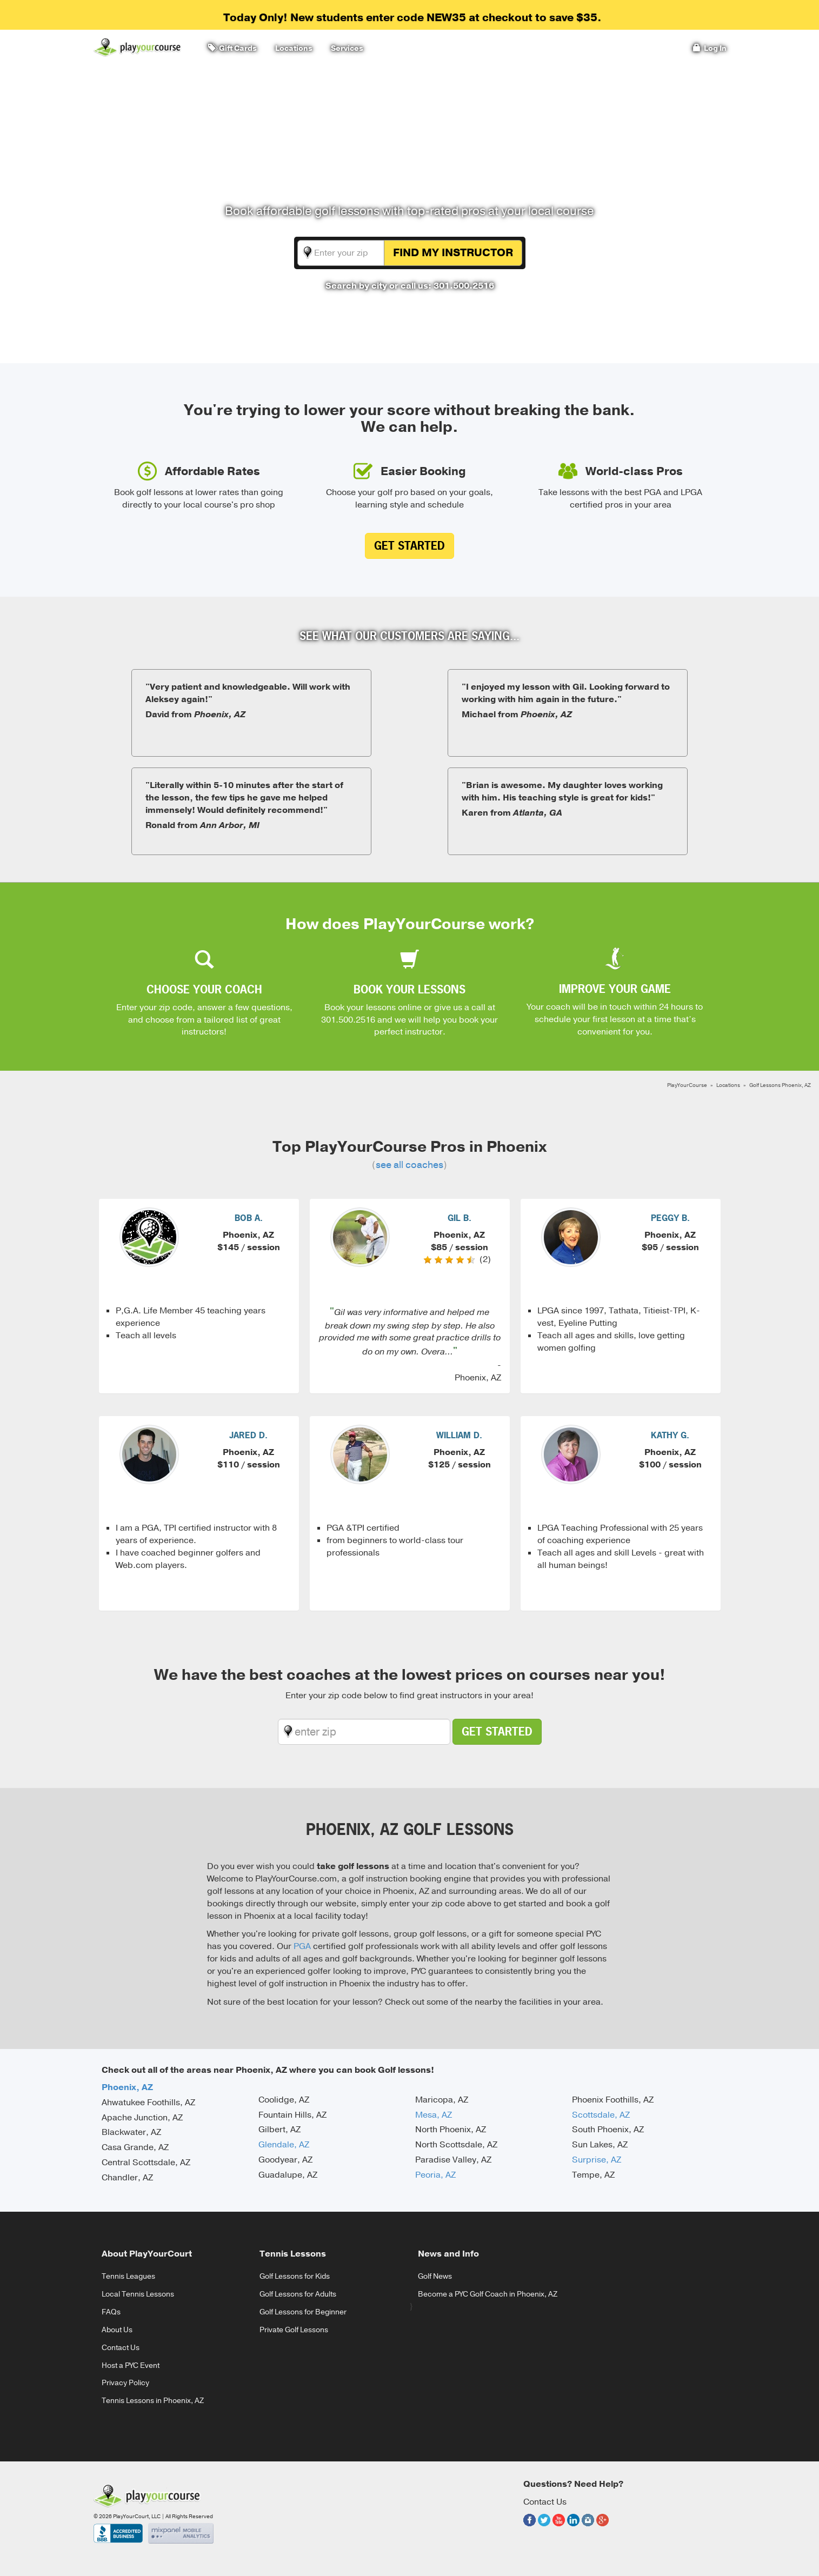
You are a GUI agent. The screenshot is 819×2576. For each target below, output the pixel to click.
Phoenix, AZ (127, 2087)
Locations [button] (292, 48)
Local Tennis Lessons (138, 2294)
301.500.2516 (348, 1020)
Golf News (435, 2276)
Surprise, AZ (596, 2160)
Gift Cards (232, 48)
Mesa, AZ (433, 2115)
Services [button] (345, 48)
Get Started (409, 545)
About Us (117, 2330)
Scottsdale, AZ (601, 2115)
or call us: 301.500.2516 (441, 286)
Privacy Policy (125, 2383)
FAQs (111, 2312)
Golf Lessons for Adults (297, 2294)
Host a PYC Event (130, 2365)
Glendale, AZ (283, 2145)
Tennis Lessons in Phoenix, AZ (153, 2400)
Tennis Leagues (128, 2276)
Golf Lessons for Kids (294, 2276)
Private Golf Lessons (293, 2330)
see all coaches (409, 1164)
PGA (302, 1946)
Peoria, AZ (435, 2175)
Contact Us (120, 2348)
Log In (710, 48)
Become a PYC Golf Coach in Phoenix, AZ (487, 2294)
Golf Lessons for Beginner (303, 2312)
